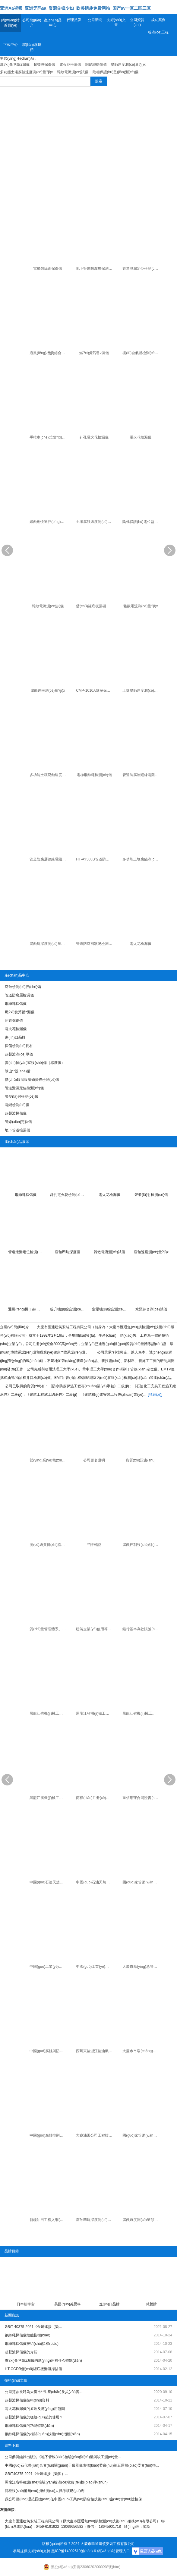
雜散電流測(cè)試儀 (48, 606)
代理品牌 (74, 20)
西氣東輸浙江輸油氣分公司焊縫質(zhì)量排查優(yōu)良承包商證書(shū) (95, 2051)
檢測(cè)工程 (158, 32)
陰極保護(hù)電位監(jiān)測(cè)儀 (141, 522)
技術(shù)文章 (115, 22)
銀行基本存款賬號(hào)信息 (141, 1629)
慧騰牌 (151, 2304)
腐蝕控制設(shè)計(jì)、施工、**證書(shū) (141, 1545)
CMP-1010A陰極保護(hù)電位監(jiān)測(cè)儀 (95, 690)
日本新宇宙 (26, 2304)
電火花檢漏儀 (140, 437)
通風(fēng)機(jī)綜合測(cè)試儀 (48, 353)
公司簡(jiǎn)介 (31, 22)
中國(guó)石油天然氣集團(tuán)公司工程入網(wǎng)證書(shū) (95, 1882)
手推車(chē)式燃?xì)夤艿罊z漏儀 (48, 437)
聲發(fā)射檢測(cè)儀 (151, 1195)
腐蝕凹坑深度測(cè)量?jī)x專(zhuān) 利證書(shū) (95, 2220)
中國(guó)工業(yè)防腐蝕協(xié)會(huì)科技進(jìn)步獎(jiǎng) (48, 1966)
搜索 (98, 81)
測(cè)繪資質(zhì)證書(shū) (48, 1545)
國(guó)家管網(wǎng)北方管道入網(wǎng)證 (141, 2135)
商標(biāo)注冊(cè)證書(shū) (95, 1798)
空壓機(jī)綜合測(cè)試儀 (109, 1309)
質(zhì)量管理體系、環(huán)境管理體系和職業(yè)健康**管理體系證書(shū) (48, 1629)
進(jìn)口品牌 (109, 2304)
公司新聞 (95, 20)
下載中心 (10, 44)
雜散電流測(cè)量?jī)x (140, 606)
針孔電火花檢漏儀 (94, 437)
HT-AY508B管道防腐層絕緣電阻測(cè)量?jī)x (95, 859)
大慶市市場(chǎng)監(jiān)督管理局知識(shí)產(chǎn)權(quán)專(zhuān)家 (141, 2051)
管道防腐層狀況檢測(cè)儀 (95, 944)
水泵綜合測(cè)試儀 (151, 1309)
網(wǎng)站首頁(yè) (10, 22)
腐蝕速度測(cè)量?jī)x (151, 1252)
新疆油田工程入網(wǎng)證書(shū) (48, 2220)
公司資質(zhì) (137, 22)
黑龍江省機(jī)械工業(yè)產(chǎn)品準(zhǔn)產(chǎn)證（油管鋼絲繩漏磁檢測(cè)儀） (95, 1713)
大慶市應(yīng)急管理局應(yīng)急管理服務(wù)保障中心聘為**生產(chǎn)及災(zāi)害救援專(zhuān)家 (141, 1966)
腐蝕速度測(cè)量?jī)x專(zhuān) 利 (141, 2220)
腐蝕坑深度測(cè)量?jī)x (48, 944)
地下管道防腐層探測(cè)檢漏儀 (95, 268)
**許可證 (94, 1545)
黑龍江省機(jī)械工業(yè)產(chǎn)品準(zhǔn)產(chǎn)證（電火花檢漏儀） (48, 1713)
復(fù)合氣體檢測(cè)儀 (141, 353)
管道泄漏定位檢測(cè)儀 (141, 268)
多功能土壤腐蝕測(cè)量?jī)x (141, 859)
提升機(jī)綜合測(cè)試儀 (67, 1309)
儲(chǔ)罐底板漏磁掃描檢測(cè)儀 (95, 606)
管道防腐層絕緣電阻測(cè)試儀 (141, 775)
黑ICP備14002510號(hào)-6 (73, 2551)
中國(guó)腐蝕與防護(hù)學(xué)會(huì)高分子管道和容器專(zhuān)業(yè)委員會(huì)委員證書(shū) (48, 2051)
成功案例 (158, 20)
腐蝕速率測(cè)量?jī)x (47, 690)
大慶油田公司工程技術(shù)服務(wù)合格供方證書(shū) (95, 2135)
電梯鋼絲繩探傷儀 (47, 268)
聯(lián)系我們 (31, 47)
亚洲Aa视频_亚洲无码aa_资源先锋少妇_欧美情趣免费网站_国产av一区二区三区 (75, 8)
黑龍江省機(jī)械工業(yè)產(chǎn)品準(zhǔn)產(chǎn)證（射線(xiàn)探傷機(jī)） (48, 1798)
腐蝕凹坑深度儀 (67, 1252)
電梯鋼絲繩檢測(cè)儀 (94, 775)
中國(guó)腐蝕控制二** (48, 2135)
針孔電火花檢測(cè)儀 (67, 1195)
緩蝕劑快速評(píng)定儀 (48, 522)
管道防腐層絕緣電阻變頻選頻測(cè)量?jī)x (48, 859)
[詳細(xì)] (155, 1394)
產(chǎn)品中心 (53, 22)
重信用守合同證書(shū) (141, 1798)
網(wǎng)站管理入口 (113, 2551)
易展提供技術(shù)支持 (31, 2551)
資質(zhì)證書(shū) (141, 1460)
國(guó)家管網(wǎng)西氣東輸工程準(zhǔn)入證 (141, 1882)
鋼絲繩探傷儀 (25, 1195)
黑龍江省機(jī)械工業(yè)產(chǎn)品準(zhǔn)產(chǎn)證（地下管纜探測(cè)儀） (141, 1713)
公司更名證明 (94, 1460)
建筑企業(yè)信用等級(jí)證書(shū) (95, 1629)
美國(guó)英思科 (67, 2304)
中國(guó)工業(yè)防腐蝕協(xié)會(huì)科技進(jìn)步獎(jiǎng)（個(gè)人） (95, 1966)
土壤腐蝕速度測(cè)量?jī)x (95, 522)
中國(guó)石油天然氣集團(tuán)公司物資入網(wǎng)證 (48, 1882)
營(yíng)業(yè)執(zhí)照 (48, 1460)
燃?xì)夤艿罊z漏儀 (94, 353)
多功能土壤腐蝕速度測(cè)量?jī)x (48, 775)
